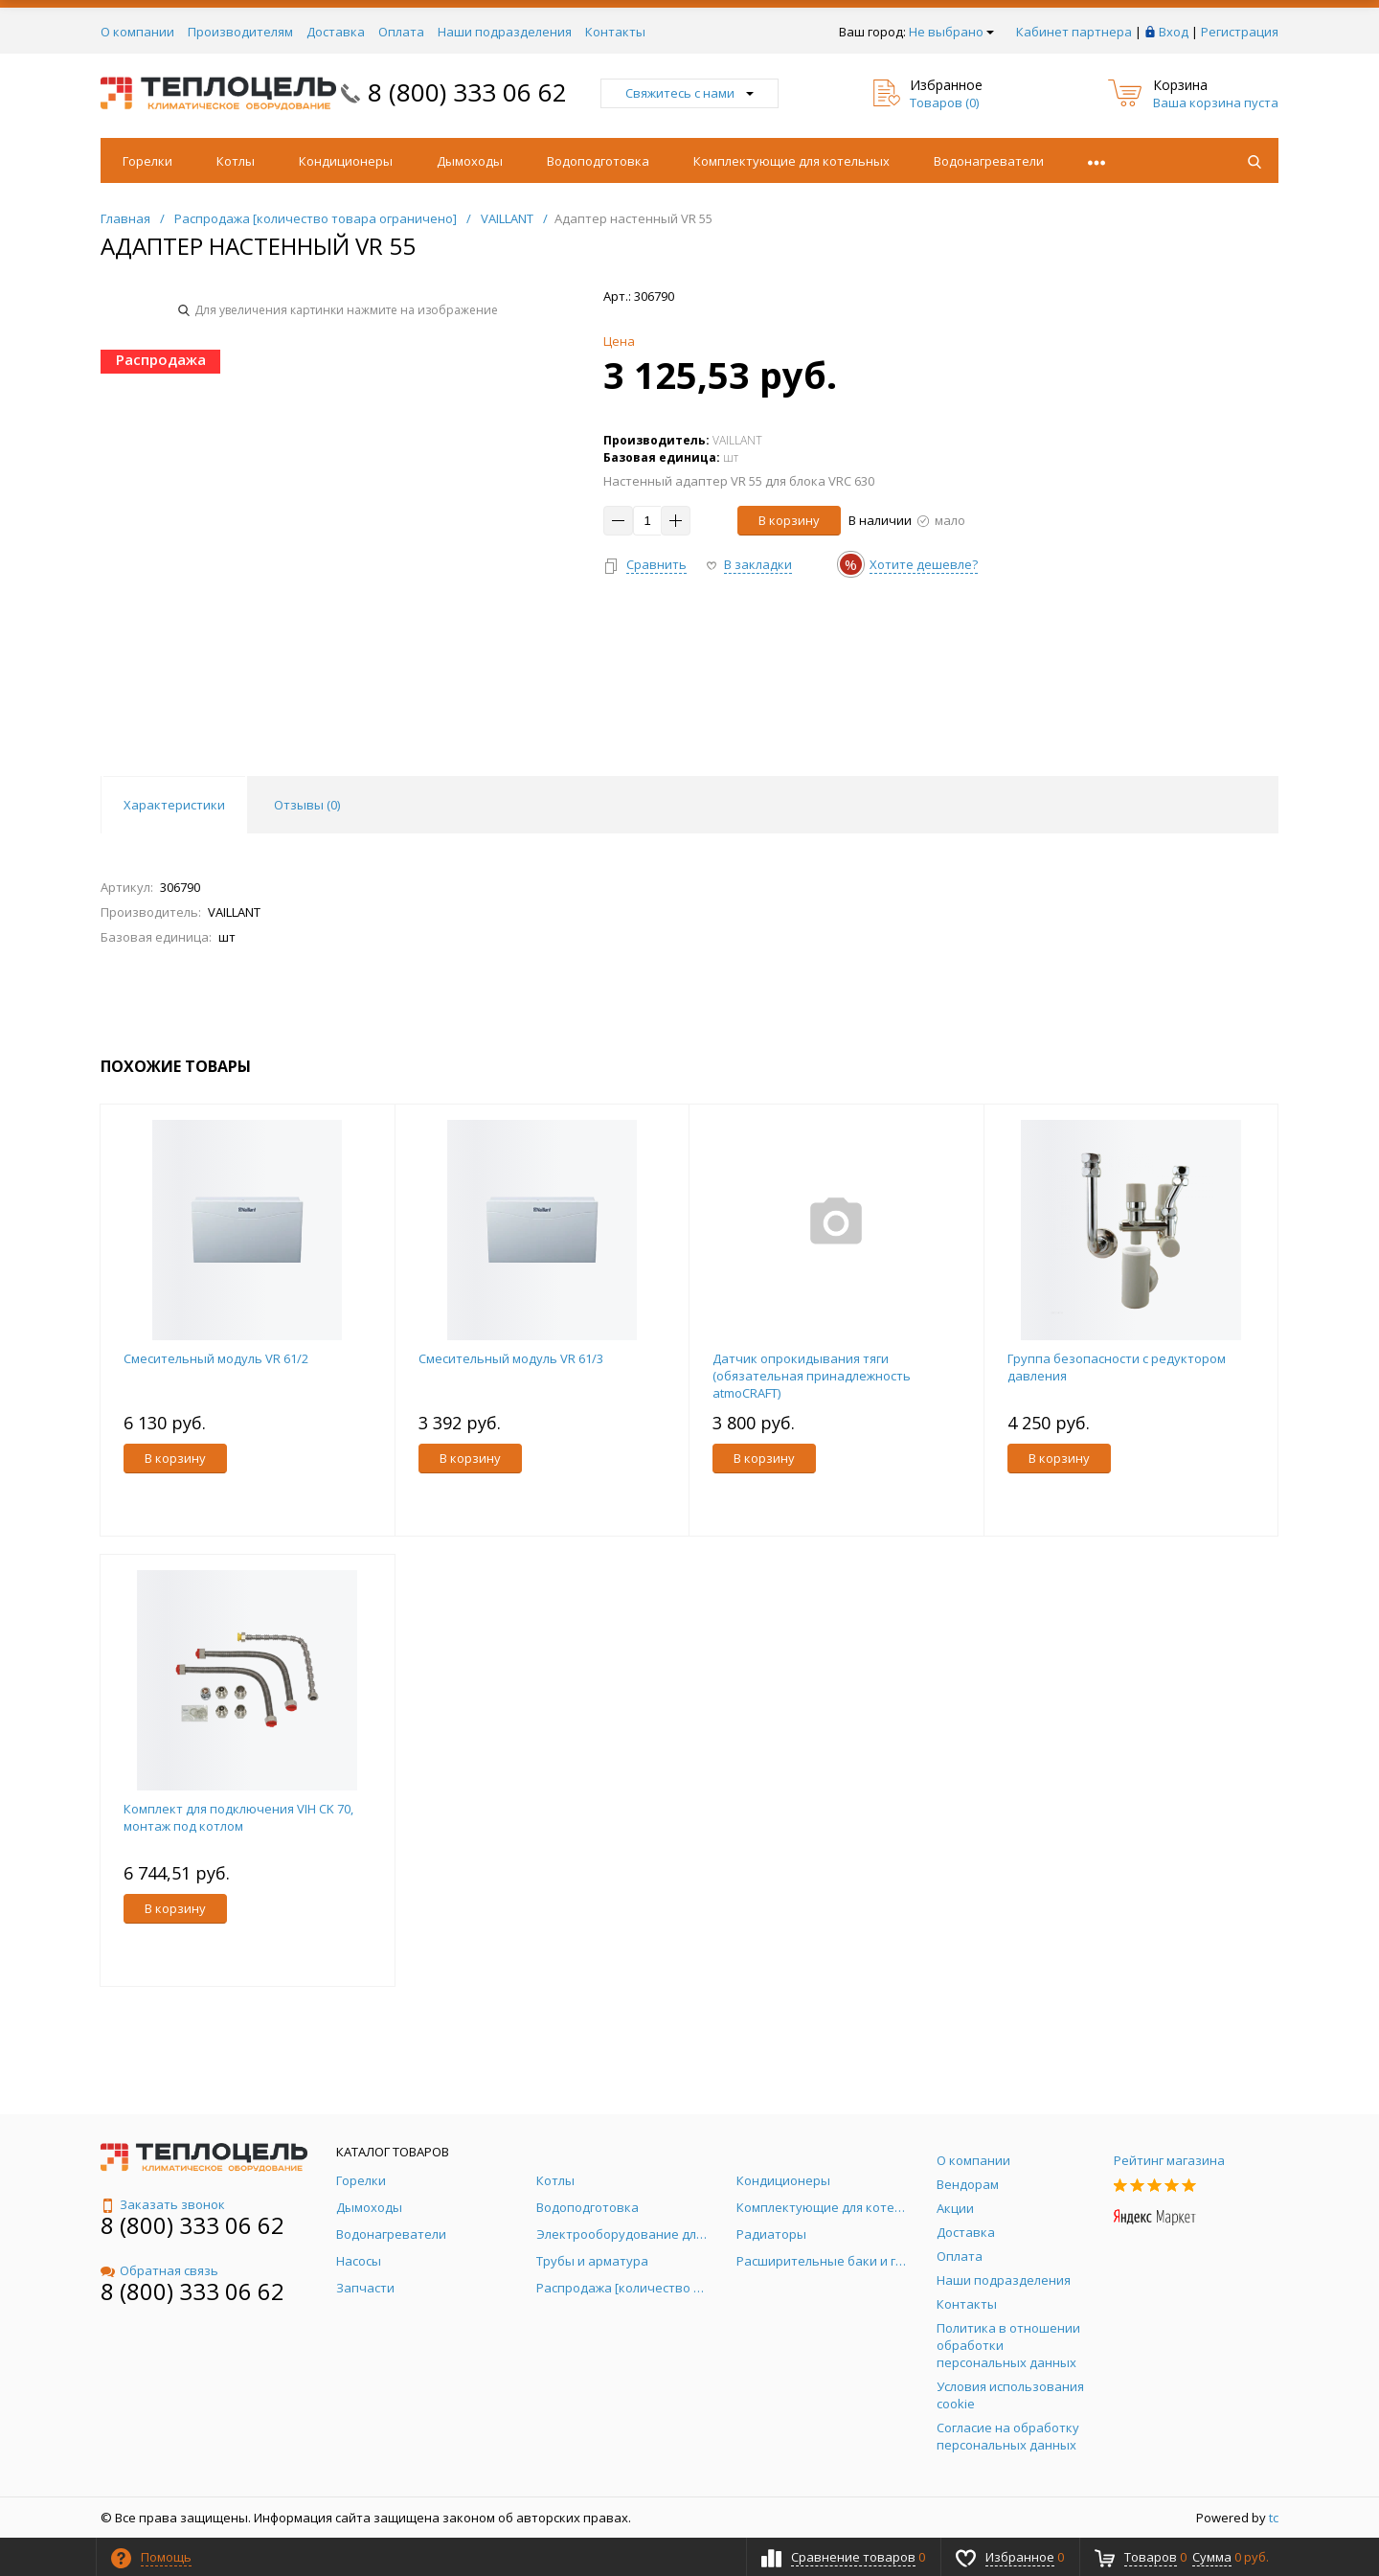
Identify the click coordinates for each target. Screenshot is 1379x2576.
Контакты (615, 31)
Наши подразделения (505, 31)
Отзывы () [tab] (307, 804)
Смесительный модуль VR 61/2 (216, 1358)
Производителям (240, 31)
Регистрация (1239, 31)
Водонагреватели (989, 161)
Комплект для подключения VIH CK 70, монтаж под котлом (238, 1817)
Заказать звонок (163, 2204)
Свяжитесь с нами (689, 93)
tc (1273, 2517)
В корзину (789, 520)
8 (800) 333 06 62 (467, 92)
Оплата (401, 31)
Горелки (147, 161)
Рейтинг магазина (1169, 2160)
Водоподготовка (598, 161)
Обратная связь (159, 2270)
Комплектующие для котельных (791, 161)
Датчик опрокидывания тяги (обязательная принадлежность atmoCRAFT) (811, 1376)
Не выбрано (951, 31)
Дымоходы (470, 161)
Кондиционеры (346, 161)
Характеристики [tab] (174, 804)
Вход (1173, 31)
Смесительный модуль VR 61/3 (510, 1358)
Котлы (235, 161)
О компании (137, 31)
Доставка (335, 31)
